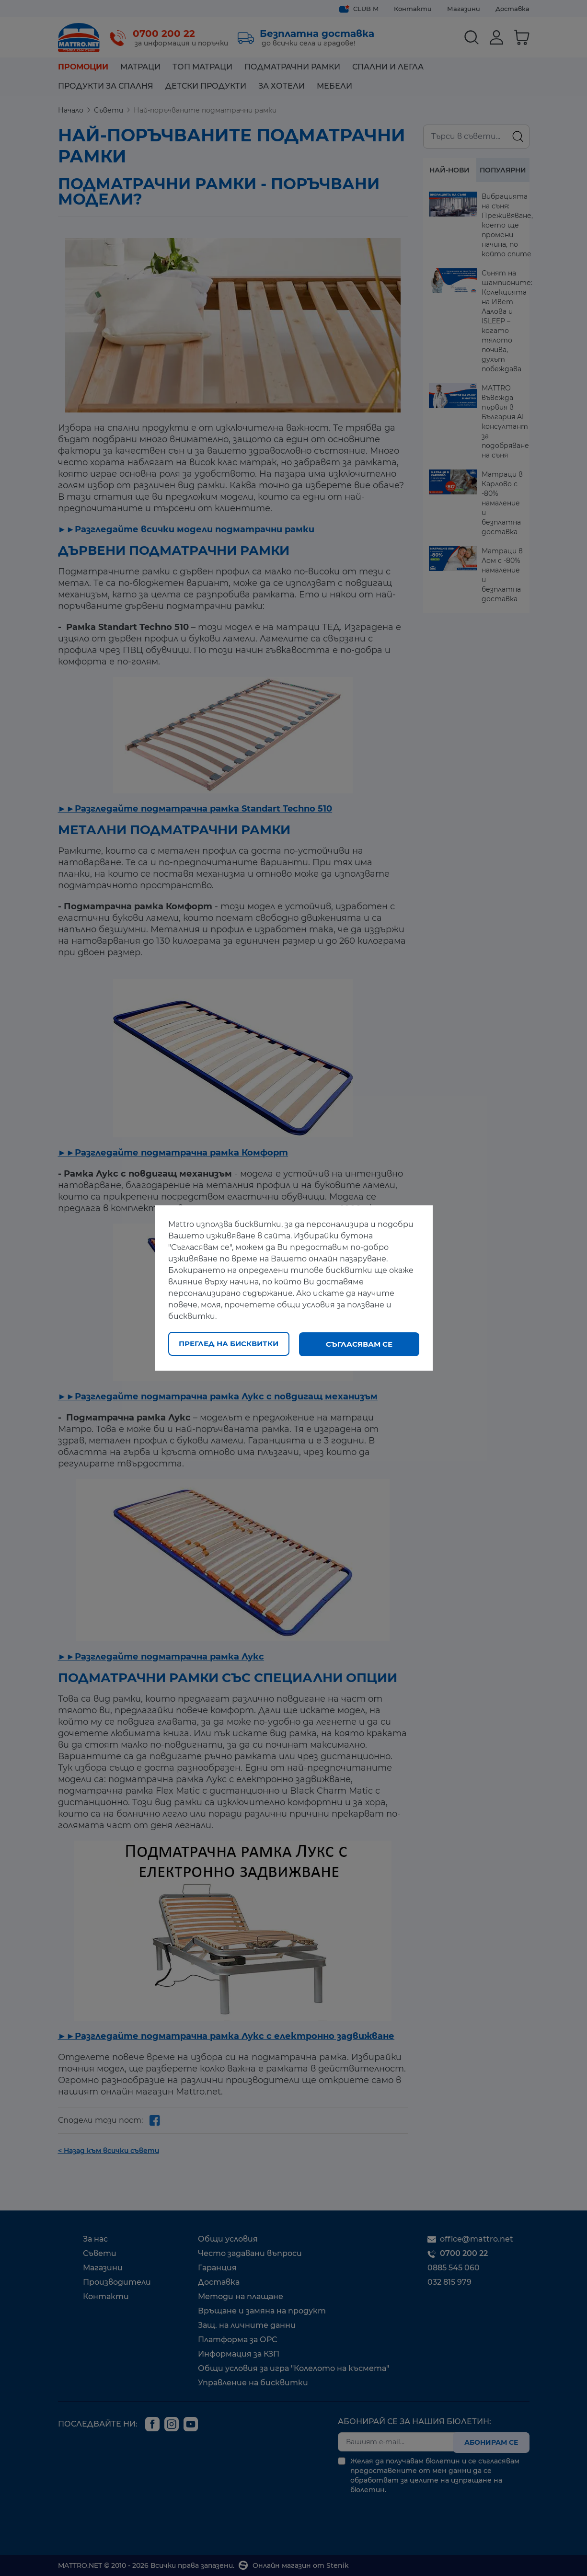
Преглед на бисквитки (228, 1344)
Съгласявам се (359, 1344)
